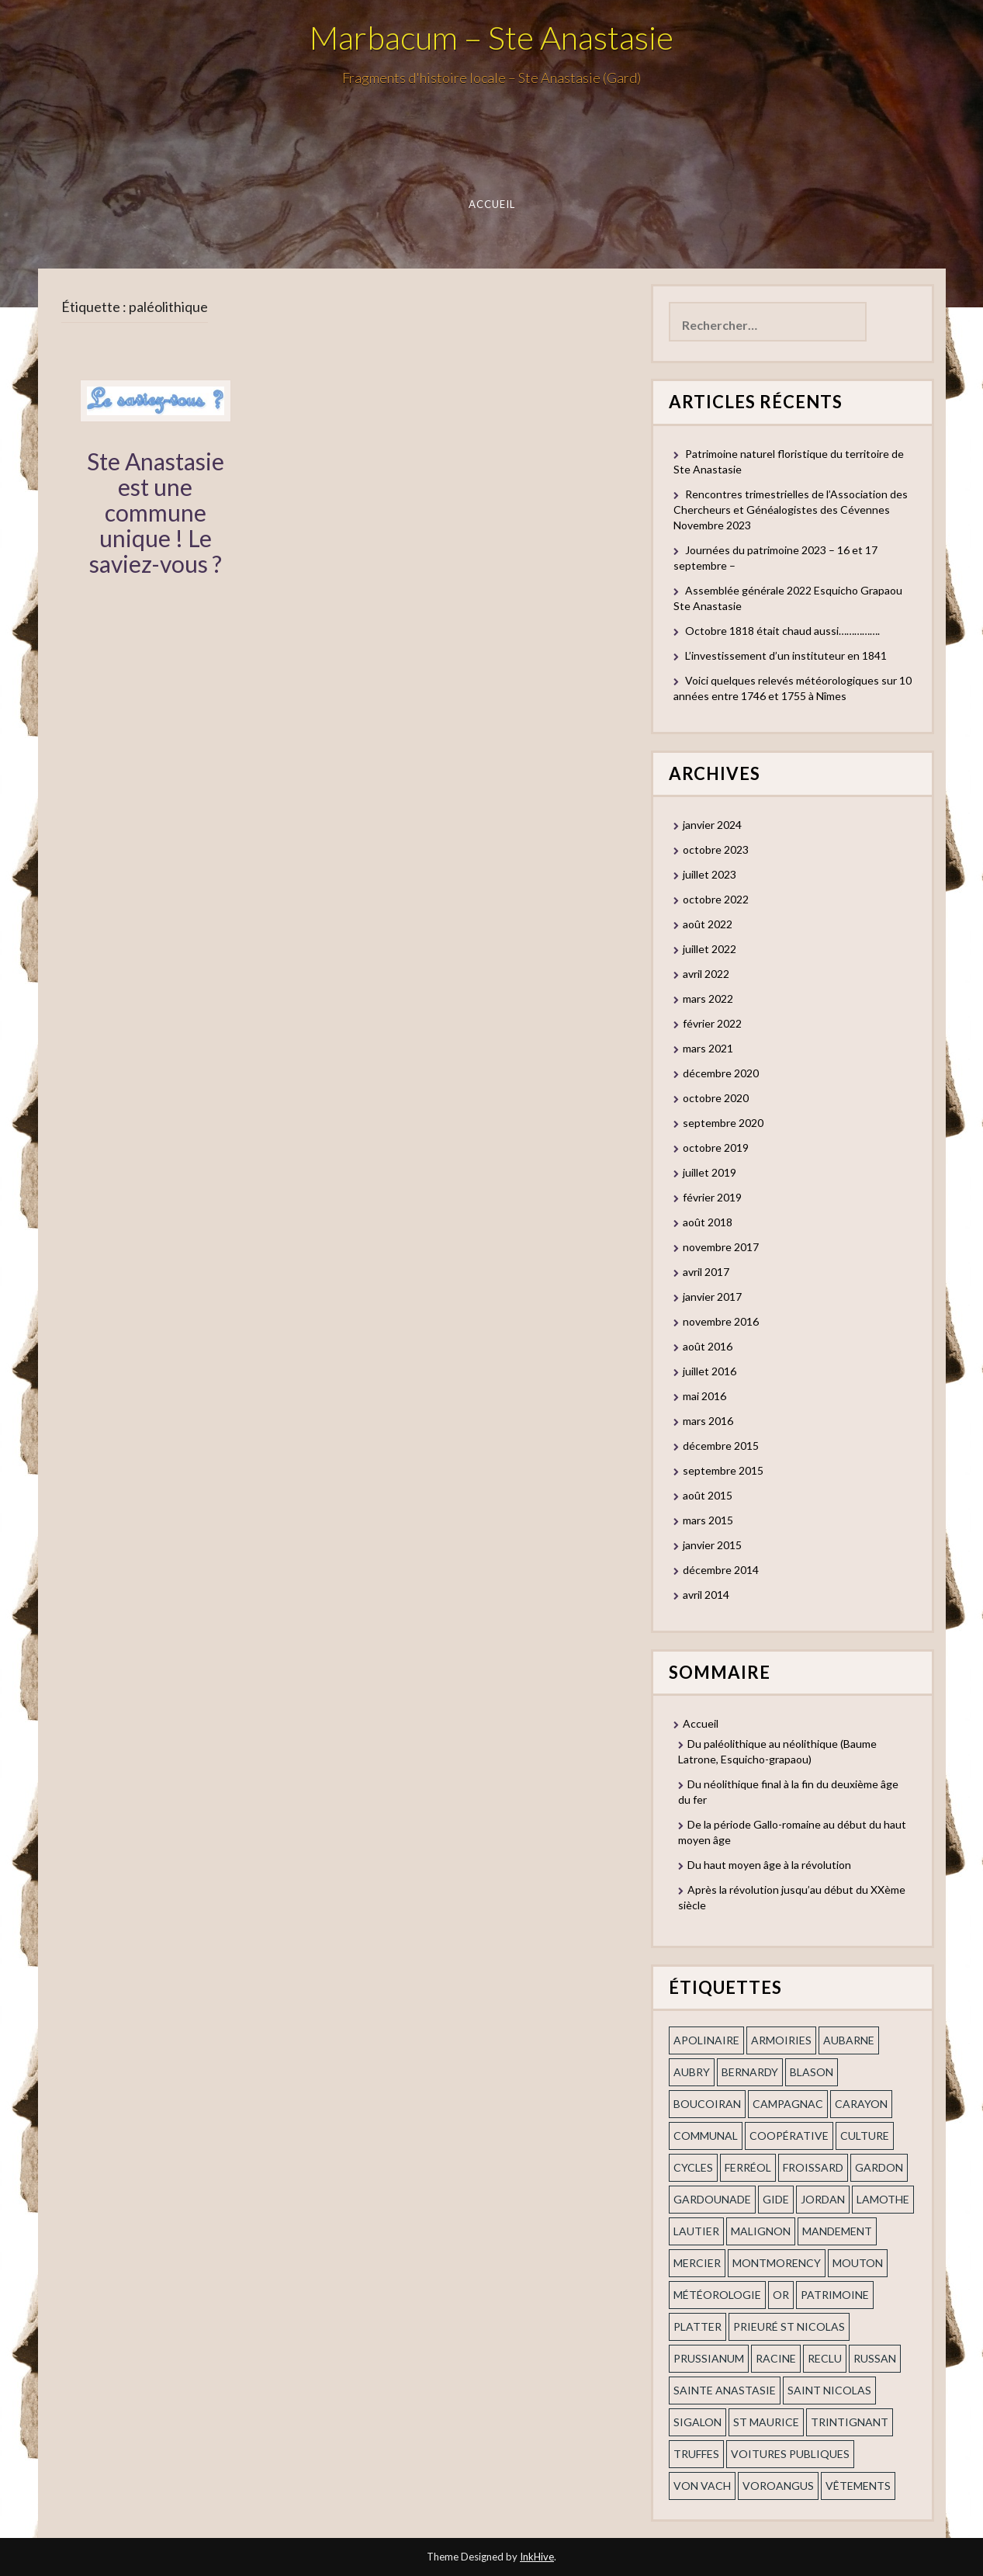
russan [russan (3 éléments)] (874, 2358)
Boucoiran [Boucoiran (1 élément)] (707, 2103)
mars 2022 (708, 998)
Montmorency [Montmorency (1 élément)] (776, 2262)
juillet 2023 (709, 874)
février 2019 (712, 1197)
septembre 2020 (723, 1122)
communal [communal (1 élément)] (705, 2135)
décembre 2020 (721, 1073)
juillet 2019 (709, 1172)
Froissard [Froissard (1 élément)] (813, 2167)
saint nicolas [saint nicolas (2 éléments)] (829, 2390)
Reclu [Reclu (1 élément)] (825, 2358)
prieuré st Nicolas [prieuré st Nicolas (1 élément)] (789, 2326)
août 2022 (707, 924)
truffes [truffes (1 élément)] (696, 2453)
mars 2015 (708, 1520)
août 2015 (707, 1495)
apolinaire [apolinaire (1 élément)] (706, 2040)
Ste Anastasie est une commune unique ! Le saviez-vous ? (155, 512)
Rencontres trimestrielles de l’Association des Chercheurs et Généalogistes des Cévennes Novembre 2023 (790, 509)
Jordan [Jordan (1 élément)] (823, 2199)
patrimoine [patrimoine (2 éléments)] (835, 2294)
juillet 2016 (709, 1371)
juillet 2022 (709, 948)
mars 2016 (708, 1420)
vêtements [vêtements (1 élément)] (858, 2485)
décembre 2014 (721, 1569)
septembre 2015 (723, 1470)
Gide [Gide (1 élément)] (776, 2199)
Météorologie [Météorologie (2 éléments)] (717, 2294)
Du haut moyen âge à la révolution (769, 1864)
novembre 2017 (721, 1246)
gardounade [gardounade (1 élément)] (712, 2199)
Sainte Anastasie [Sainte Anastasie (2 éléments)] (724, 2390)
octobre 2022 (716, 899)
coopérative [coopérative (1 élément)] (789, 2135)
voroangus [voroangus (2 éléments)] (778, 2485)
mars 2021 (708, 1048)
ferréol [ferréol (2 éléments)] (748, 2167)
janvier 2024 (712, 824)
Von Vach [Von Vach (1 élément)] (702, 2485)
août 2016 (707, 1346)
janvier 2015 (712, 1544)
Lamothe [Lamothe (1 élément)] (883, 2199)
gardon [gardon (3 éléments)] (879, 2167)
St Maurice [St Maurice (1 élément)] (766, 2422)
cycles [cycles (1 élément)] (693, 2167)
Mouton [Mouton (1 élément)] (857, 2262)
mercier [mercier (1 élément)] (697, 2262)
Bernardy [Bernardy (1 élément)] (750, 2071)
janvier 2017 (712, 1296)
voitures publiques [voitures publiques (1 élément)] (790, 2453)
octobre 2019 (716, 1147)
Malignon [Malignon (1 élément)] (761, 2231)
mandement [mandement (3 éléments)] (837, 2231)
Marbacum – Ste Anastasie (491, 37)
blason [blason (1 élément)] (811, 2071)
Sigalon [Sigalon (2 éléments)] (697, 2422)
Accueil (491, 204)
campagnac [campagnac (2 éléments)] (788, 2103)
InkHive (537, 2556)
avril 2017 (706, 1271)
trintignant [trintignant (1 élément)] (849, 2422)
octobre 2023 (716, 849)
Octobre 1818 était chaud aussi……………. (782, 630)
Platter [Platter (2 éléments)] (697, 2326)
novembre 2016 (721, 1321)
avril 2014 (706, 1594)
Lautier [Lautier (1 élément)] (696, 2231)
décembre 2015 (721, 1445)
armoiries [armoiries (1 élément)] (781, 2040)
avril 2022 (706, 973)
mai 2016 (704, 1395)
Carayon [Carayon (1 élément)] (861, 2103)
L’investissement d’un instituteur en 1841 (786, 655)
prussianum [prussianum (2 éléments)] (708, 2358)
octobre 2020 (716, 1097)
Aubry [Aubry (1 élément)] (691, 2071)
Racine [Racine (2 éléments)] (776, 2358)
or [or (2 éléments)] (781, 2294)
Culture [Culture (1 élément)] (864, 2135)
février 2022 (712, 1023)
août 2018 (707, 1222)
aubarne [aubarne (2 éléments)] (848, 2040)
